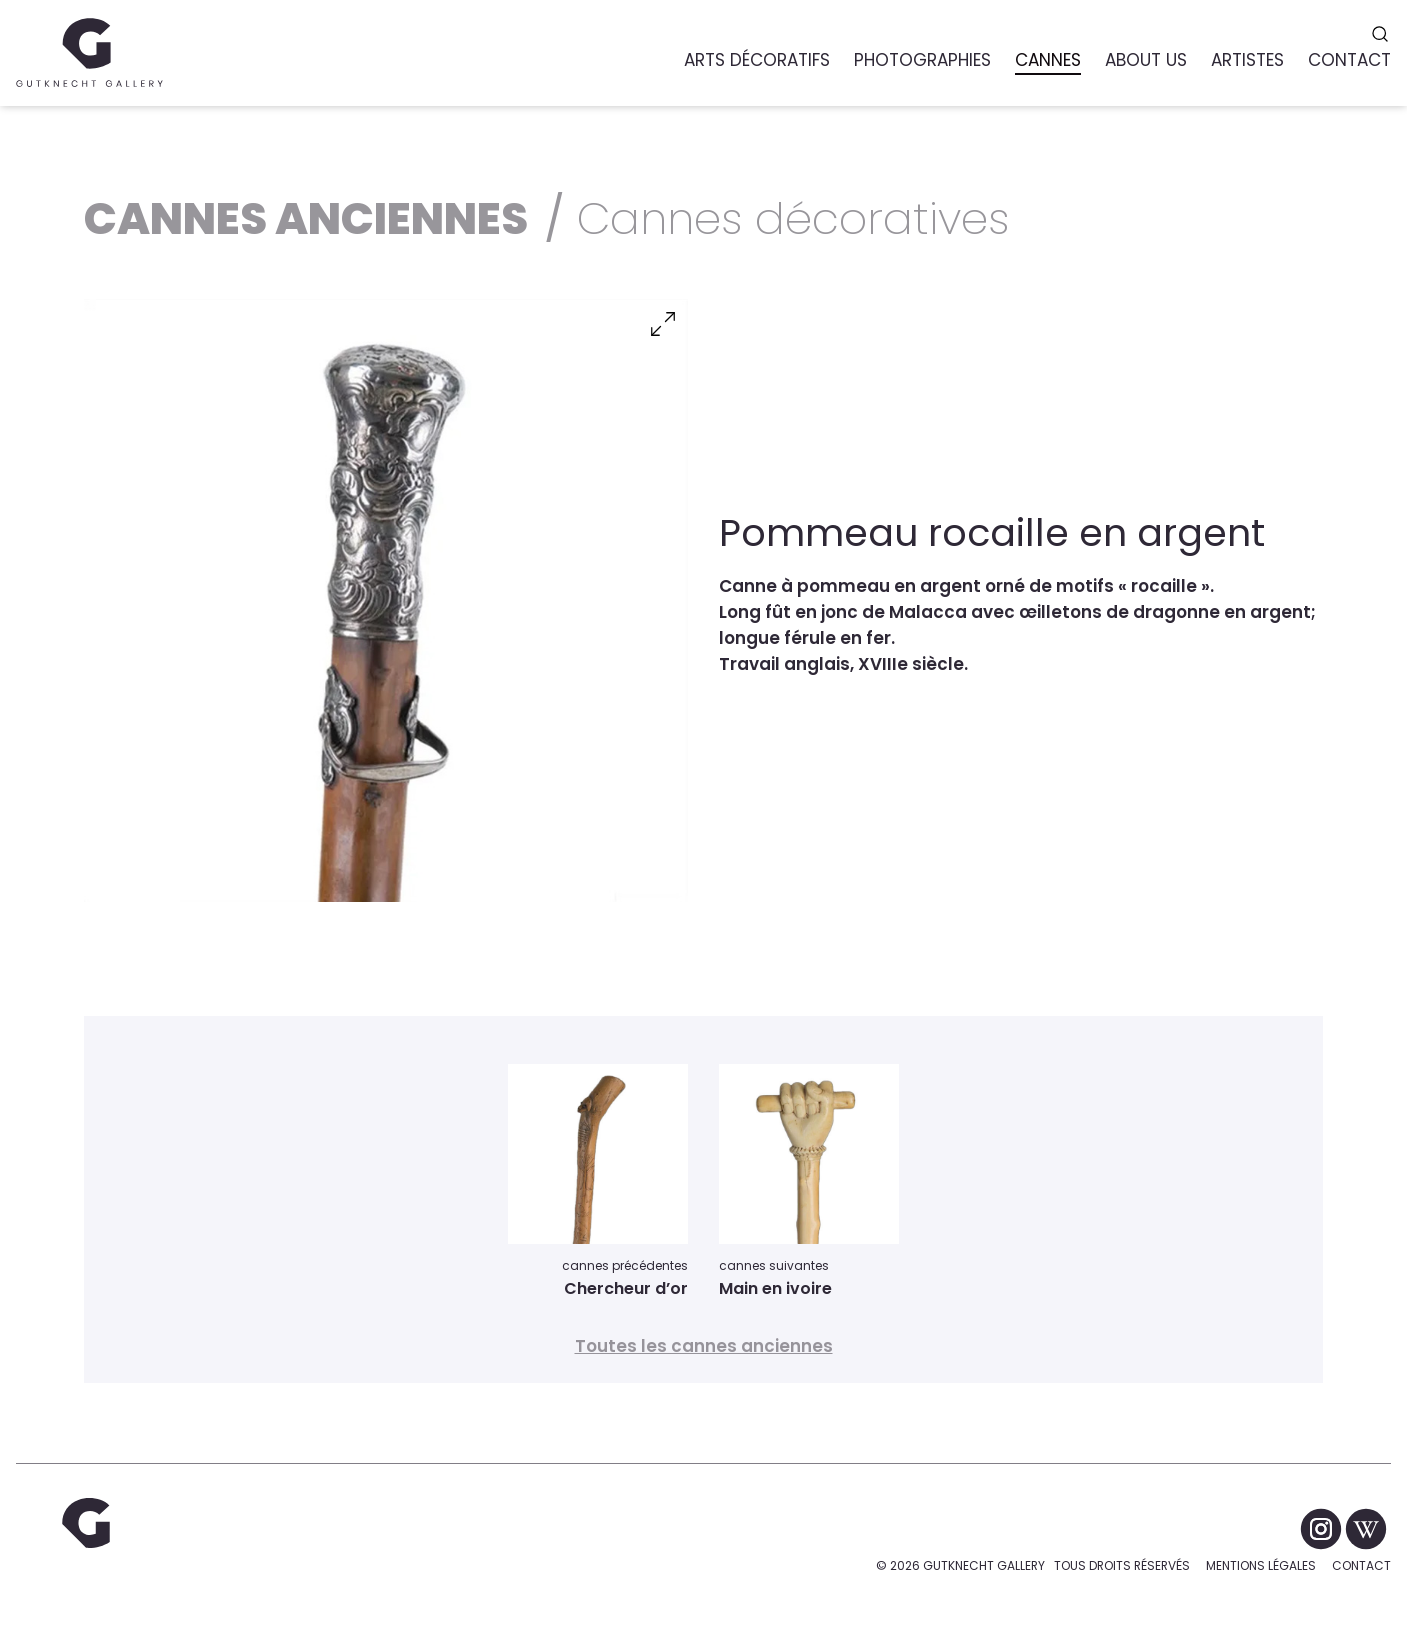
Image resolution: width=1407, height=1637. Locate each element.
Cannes (1048, 60)
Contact (1361, 1565)
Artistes (1247, 60)
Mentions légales (1261, 1565)
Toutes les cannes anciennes (704, 1346)
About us (1146, 60)
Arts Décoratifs (757, 60)
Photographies (922, 60)
